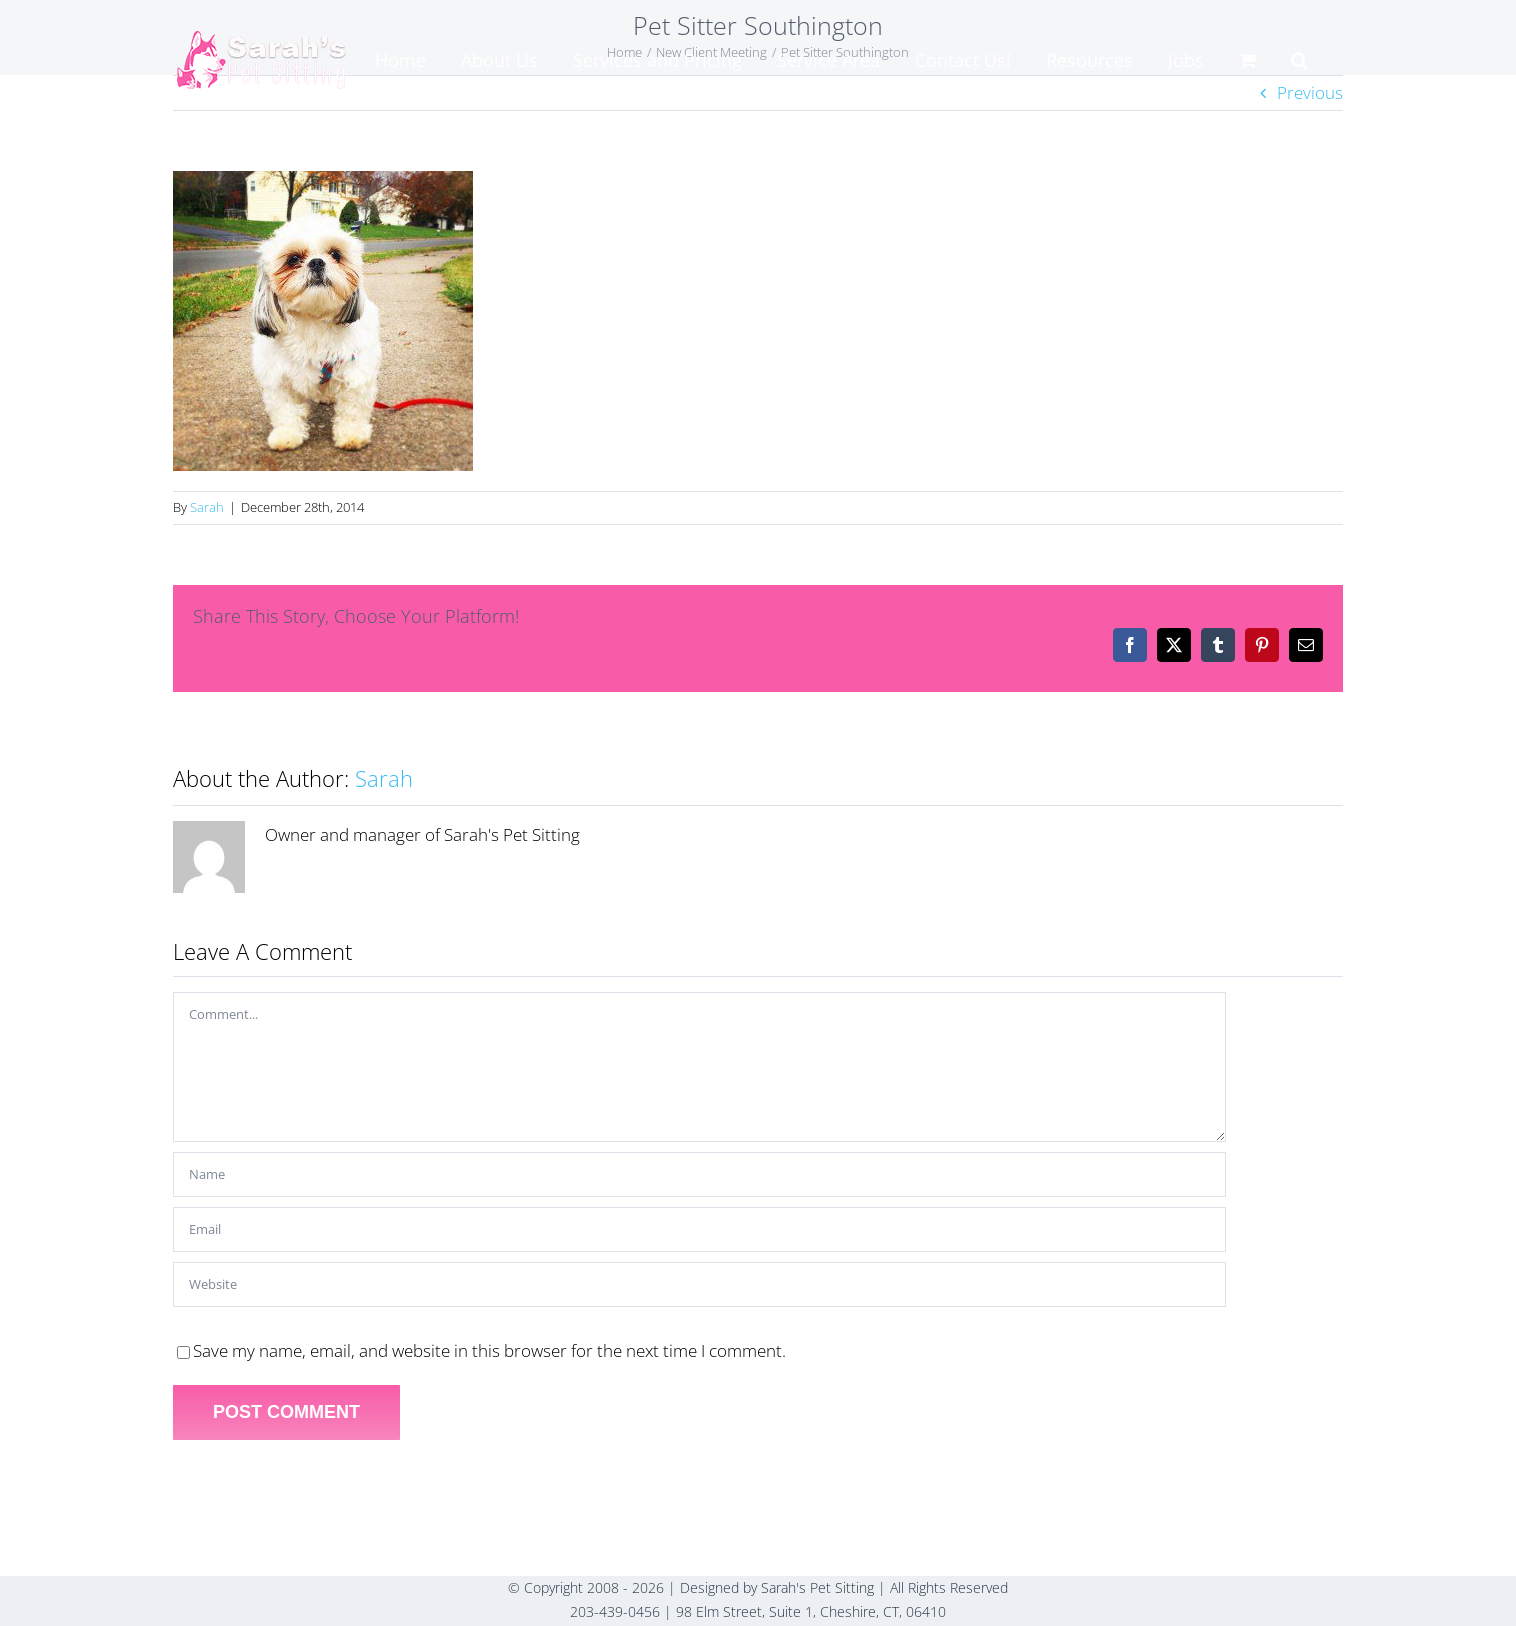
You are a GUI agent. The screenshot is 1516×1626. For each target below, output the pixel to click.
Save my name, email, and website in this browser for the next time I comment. (489, 1350)
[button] (1299, 60)
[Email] (699, 1229)
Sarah (207, 507)
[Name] (699, 1174)
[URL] (699, 1284)
